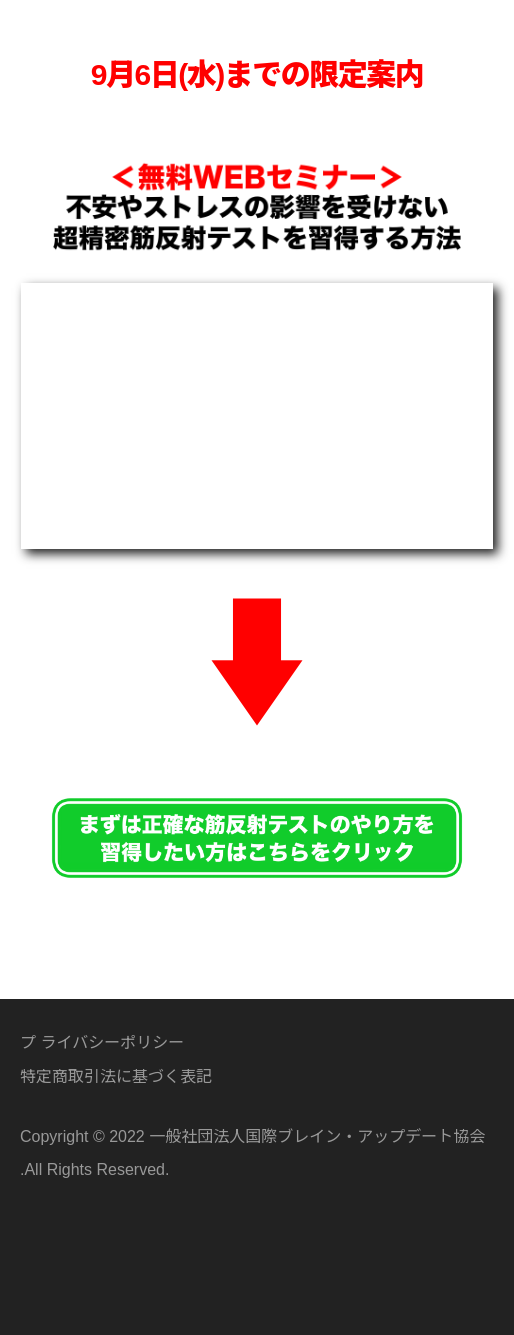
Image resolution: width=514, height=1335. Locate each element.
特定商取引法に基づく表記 (116, 1075)
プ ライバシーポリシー (102, 1041)
